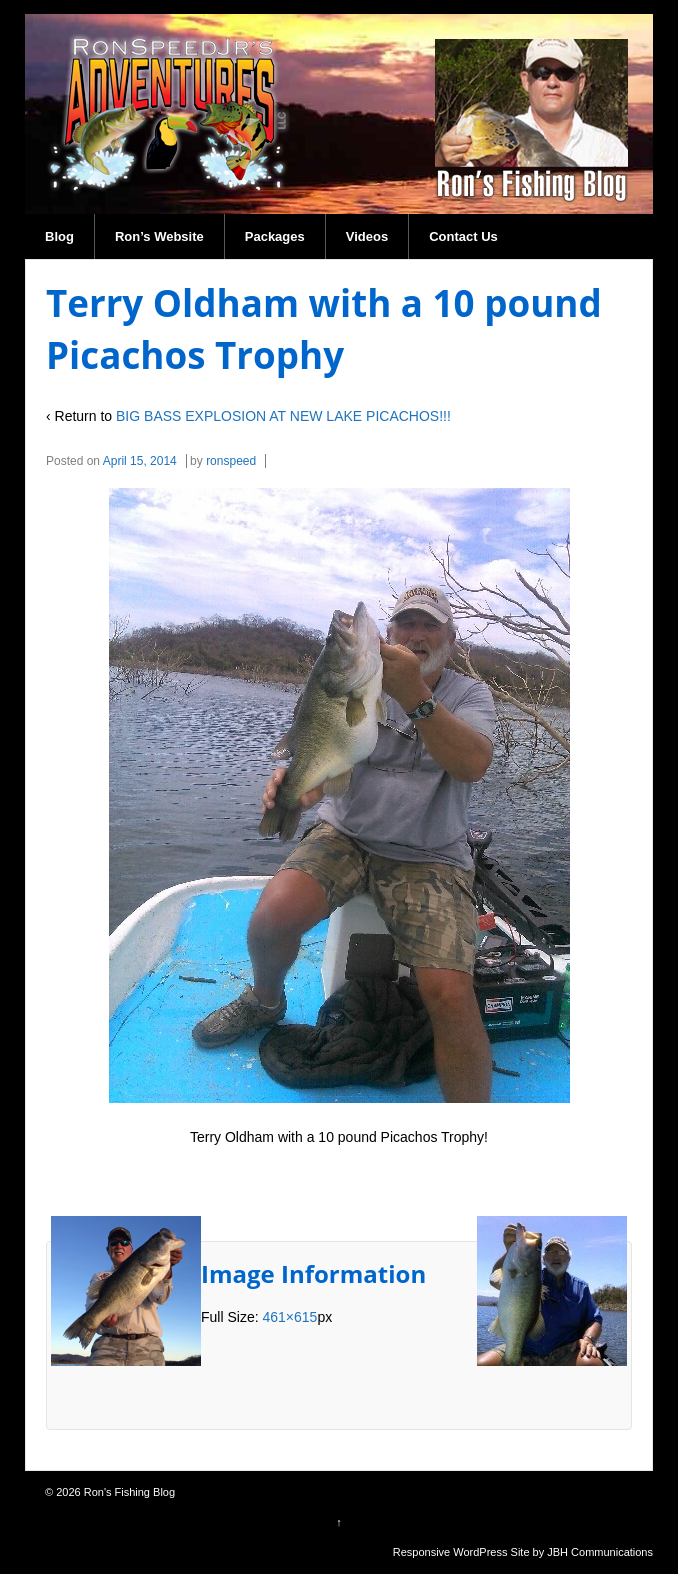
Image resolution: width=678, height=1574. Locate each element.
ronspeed (231, 461)
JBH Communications (600, 1552)
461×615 (289, 1317)
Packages (275, 236)
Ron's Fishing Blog (128, 1492)
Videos (367, 236)
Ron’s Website (159, 236)
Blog (59, 236)
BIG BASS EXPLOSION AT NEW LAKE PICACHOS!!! (283, 416)
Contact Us (463, 236)
